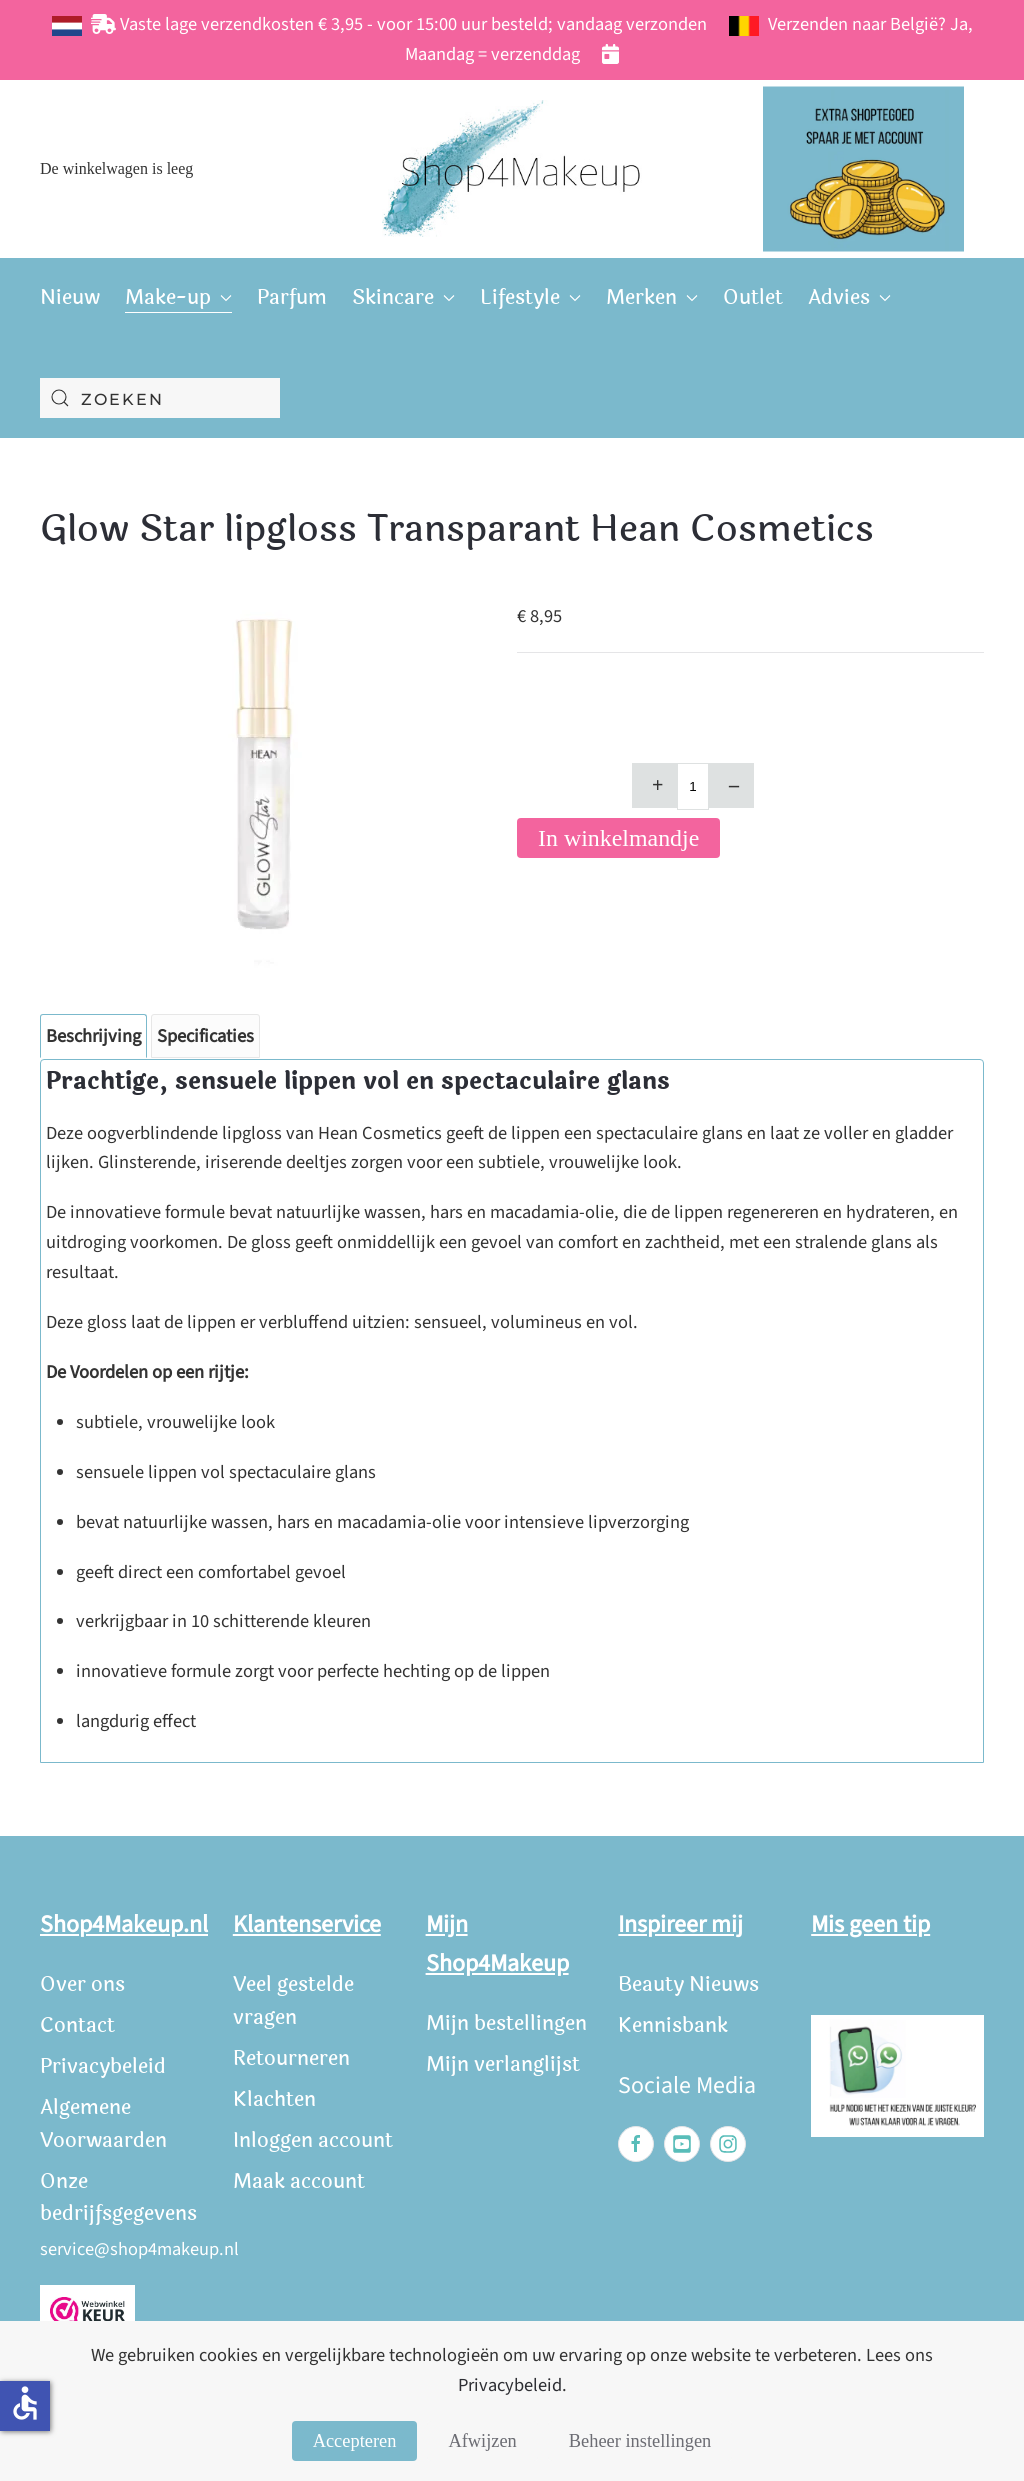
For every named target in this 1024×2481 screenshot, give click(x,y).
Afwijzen (482, 2441)
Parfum (292, 297)
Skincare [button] (403, 297)
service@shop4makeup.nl (139, 2249)
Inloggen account (313, 2140)
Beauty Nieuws (688, 1984)
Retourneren (291, 2058)
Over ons (82, 1984)
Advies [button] (849, 297)
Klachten (274, 2099)
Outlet (753, 297)
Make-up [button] (178, 297)
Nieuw (70, 297)
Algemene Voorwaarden (103, 2124)
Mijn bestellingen (506, 2023)
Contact (77, 2025)
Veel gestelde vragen (293, 2001)
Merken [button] (652, 297)
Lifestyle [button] (530, 297)
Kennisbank (673, 2025)
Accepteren (355, 2441)
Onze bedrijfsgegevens (118, 2198)
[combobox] (160, 398)
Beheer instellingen (640, 2441)
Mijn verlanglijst (503, 2064)
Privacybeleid (103, 2066)
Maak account (299, 2181)
